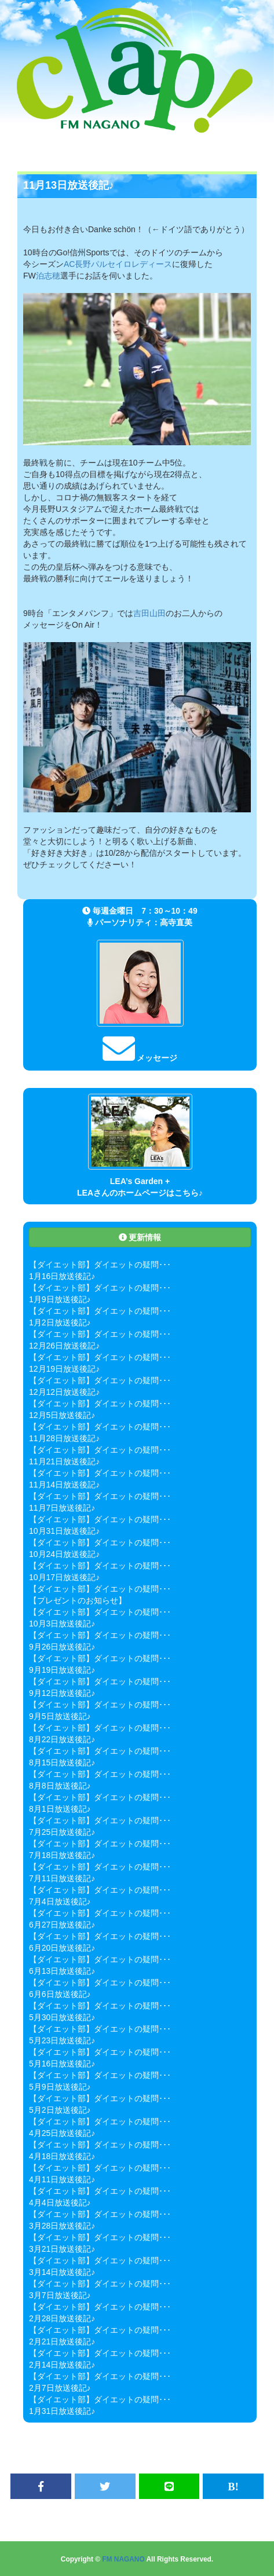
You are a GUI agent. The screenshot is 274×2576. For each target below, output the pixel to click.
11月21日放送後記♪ (64, 1461)
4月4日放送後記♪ (60, 2202)
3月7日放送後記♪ (60, 2295)
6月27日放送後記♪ (62, 1924)
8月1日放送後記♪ (60, 1808)
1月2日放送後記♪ (60, 1322)
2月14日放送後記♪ (62, 2364)
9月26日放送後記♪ (62, 1646)
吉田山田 (149, 613)
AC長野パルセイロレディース (118, 264)
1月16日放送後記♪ (62, 1276)
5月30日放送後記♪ (62, 2017)
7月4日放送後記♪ (60, 1901)
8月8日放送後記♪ (60, 1785)
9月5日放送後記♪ (60, 1716)
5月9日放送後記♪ (60, 2086)
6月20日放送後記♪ (62, 1947)
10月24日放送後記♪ (64, 1554)
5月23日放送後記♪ (62, 2040)
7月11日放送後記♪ (62, 1878)
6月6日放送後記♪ (60, 1994)
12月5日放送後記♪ (62, 1415)
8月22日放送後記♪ (62, 1739)
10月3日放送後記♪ (62, 1623)
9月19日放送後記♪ (62, 1669)
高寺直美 (176, 922)
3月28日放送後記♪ (62, 2225)
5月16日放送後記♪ (62, 2063)
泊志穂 (48, 275)
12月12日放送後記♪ (64, 1392)
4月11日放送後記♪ (62, 2179)
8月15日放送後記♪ (62, 1762)
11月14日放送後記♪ (64, 1484)
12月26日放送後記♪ (64, 1345)
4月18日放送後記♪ (62, 2156)
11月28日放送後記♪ (64, 1438)
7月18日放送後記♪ (62, 1855)
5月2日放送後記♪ (60, 2110)
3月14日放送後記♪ (62, 2272)
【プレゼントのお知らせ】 (77, 1600)
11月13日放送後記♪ (68, 185)
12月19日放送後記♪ (64, 1368)
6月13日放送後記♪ (62, 1971)
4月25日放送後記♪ (62, 2133)
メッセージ (140, 1057)
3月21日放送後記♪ (62, 2248)
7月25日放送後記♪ (62, 1832)
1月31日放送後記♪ (62, 2411)
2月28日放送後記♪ (62, 2318)
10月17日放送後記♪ (64, 1577)
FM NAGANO (123, 2559)
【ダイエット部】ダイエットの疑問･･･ (100, 1264)
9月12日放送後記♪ (62, 1693)
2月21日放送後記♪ (62, 2341)
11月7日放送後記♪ (62, 1507)
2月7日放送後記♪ (60, 2387)
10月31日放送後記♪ (64, 1531)
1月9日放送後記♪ (60, 1299)
